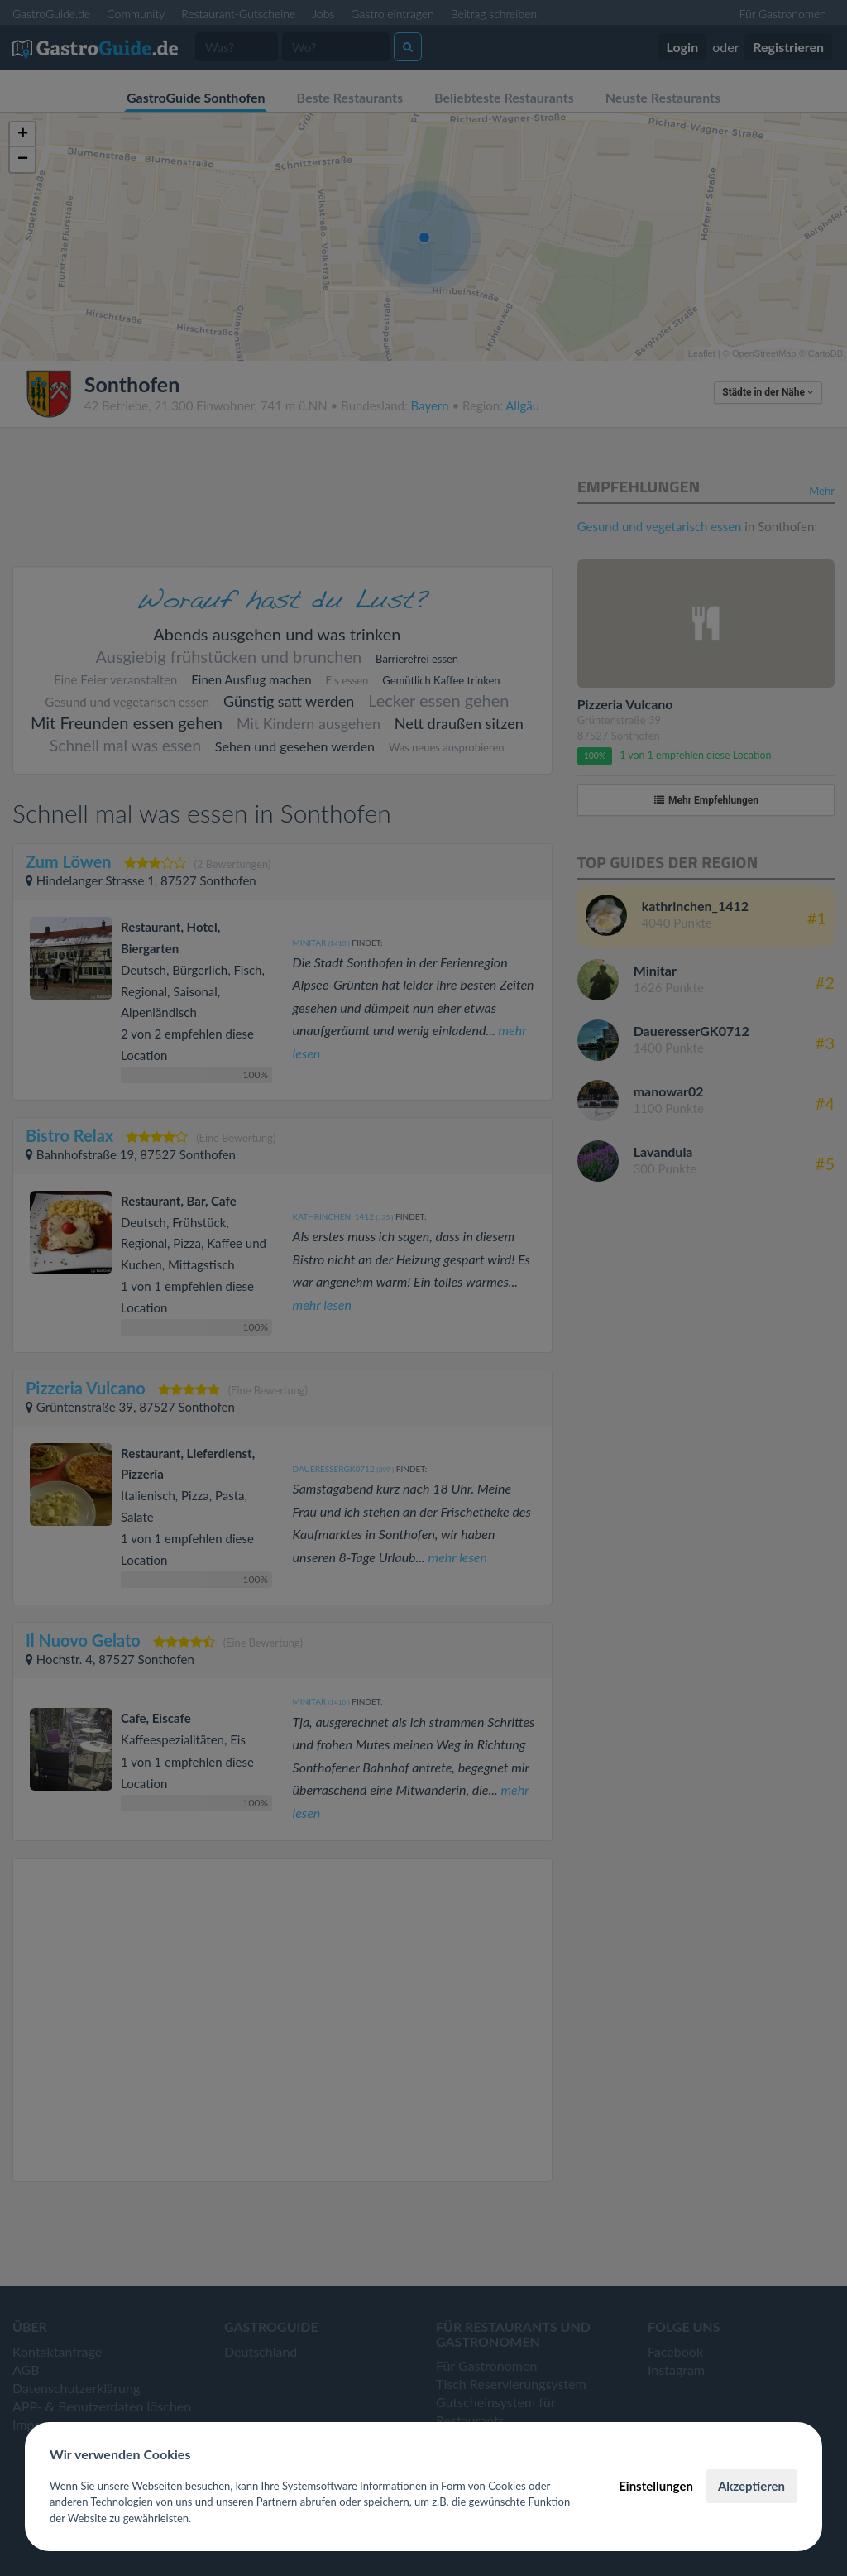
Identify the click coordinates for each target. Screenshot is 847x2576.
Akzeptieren (751, 2485)
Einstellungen (656, 2485)
